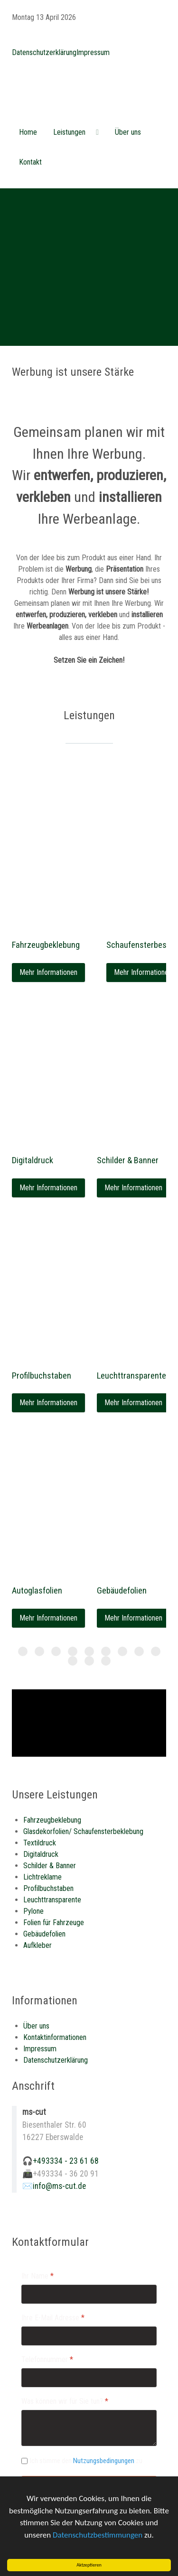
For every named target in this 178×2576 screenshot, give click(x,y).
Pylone (33, 1911)
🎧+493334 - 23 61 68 (60, 2161)
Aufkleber (37, 1945)
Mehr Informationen (48, 972)
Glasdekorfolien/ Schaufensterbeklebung (83, 1831)
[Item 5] (106, 1651)
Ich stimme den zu (86, 2460)
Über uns (36, 2025)
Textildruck (39, 1842)
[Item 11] (106, 1661)
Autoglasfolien (37, 1590)
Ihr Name (37, 2275)
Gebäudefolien (122, 1590)
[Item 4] (89, 1651)
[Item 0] (23, 1651)
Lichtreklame (42, 1876)
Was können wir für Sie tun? (64, 2401)
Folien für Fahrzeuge (53, 1922)
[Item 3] (72, 1651)
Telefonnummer (47, 2359)
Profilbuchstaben (41, 1376)
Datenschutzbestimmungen (98, 2536)
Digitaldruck (32, 1160)
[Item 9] (72, 1661)
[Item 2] (56, 1651)
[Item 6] (122, 1651)
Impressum (93, 52)
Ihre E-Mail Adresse (52, 2317)
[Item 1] (39, 1651)
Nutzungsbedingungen (103, 2460)
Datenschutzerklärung (44, 52)
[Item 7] (139, 1651)
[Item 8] (155, 1651)
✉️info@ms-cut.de (54, 2186)
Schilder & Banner (128, 1160)
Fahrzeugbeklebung (46, 945)
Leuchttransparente (131, 1376)
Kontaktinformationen (54, 2037)
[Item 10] (89, 1661)
